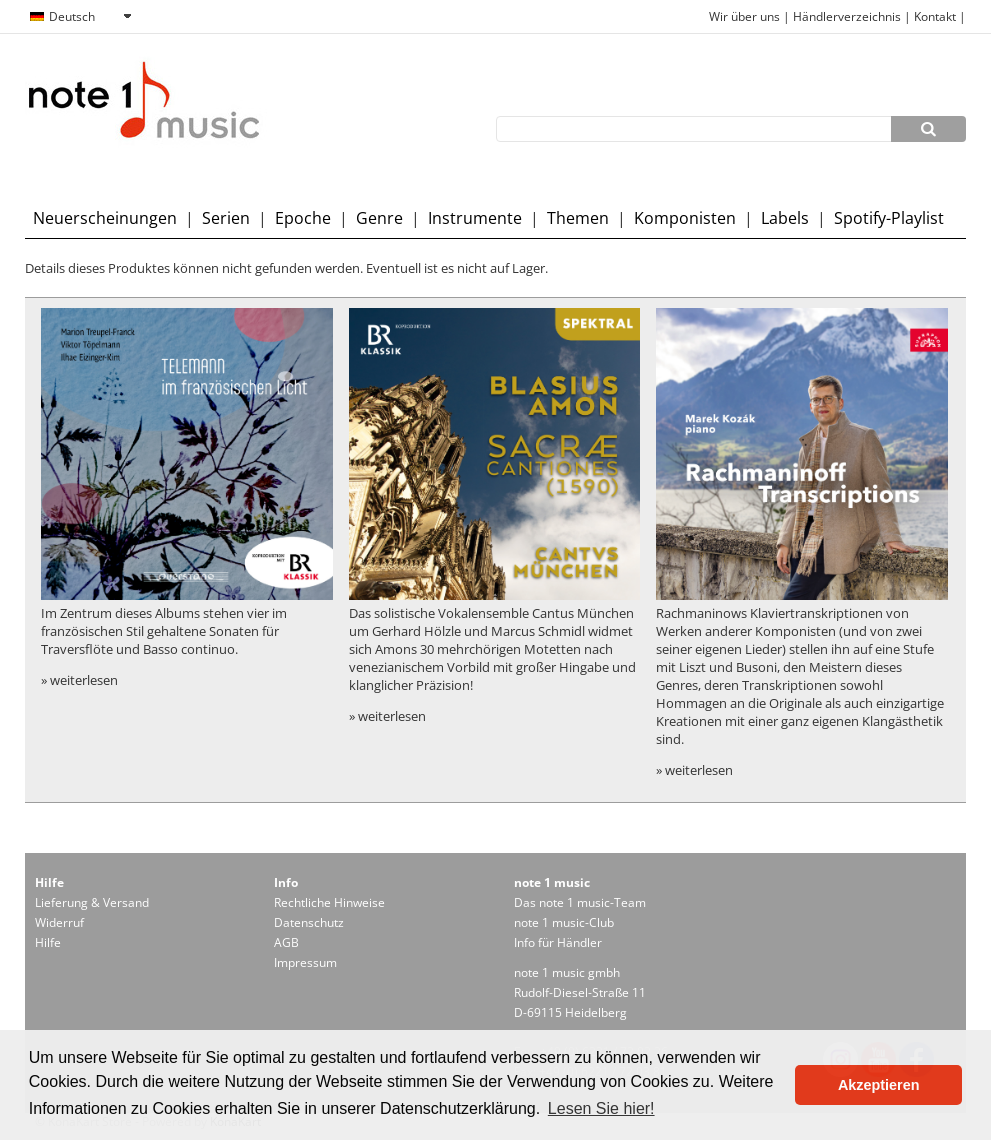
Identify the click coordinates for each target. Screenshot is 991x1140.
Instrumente (475, 218)
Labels (785, 218)
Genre (379, 218)
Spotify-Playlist (889, 218)
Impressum (305, 962)
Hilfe (48, 942)
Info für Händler (558, 942)
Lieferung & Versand (92, 902)
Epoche (303, 218)
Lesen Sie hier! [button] (601, 1108)
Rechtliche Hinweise (329, 902)
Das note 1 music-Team (580, 902)
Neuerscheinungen (105, 218)
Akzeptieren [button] (879, 1085)
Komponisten (685, 218)
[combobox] (80, 17)
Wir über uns (744, 16)
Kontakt (936, 16)
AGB (286, 942)
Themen (578, 218)
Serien (226, 218)
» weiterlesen (79, 680)
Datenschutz (309, 922)
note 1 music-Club (564, 922)
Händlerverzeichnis (847, 16)
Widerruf (59, 922)
